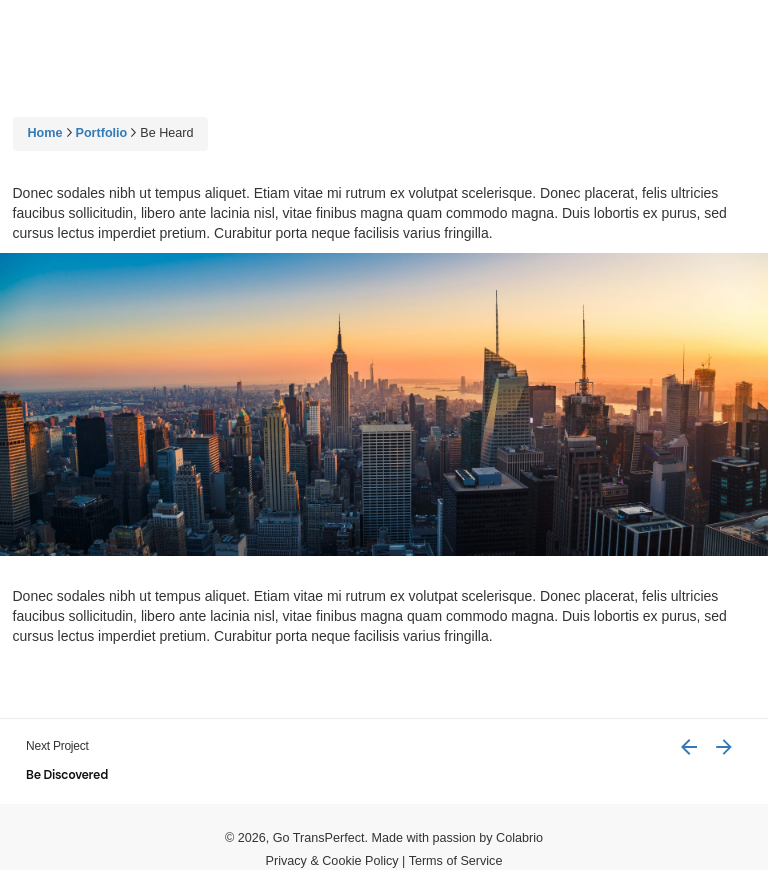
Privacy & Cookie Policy (332, 861)
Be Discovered (67, 775)
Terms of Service (456, 861)
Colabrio (519, 838)
